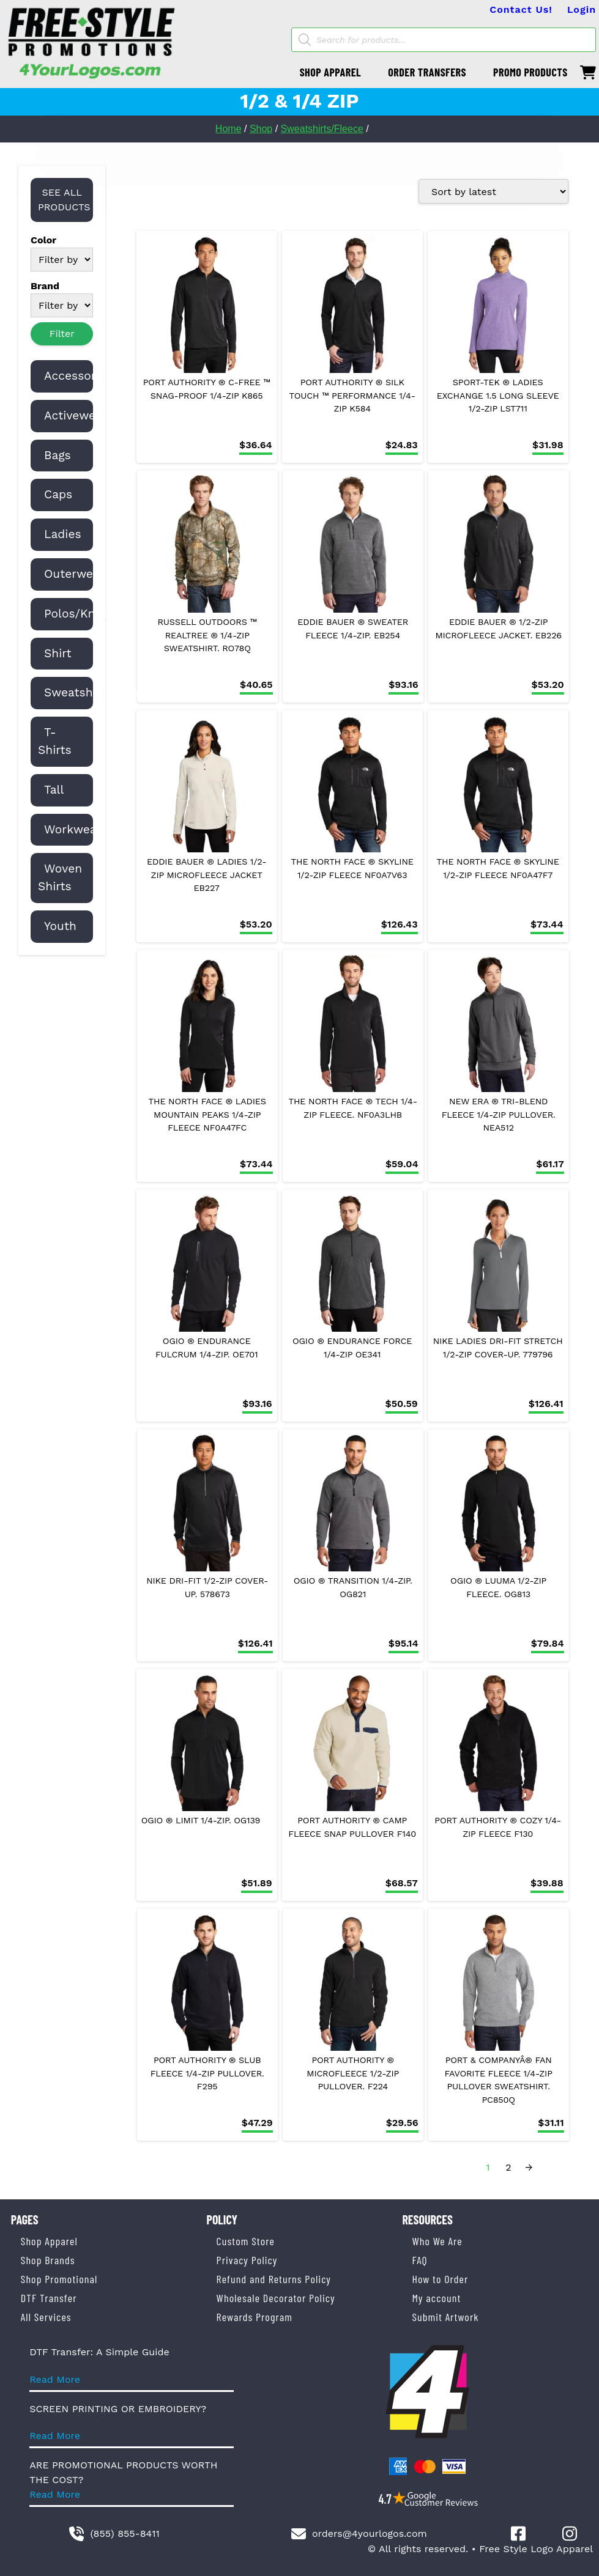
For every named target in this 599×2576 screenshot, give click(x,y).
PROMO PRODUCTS (530, 72)
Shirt (58, 653)
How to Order (440, 2279)
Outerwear (74, 574)
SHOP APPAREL (331, 72)
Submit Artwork (445, 2316)
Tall (54, 790)
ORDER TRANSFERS (427, 72)
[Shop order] (493, 191)
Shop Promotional (59, 2279)
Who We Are (437, 2241)
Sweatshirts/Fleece (322, 129)
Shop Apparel (49, 2241)
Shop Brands (48, 2260)
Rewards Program (254, 2316)
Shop (261, 129)
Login (581, 9)
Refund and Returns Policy (274, 2279)
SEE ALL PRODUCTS (64, 199)
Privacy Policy (247, 2260)
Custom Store (246, 2241)
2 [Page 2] (508, 2167)
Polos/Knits (77, 614)
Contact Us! (520, 9)
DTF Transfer (49, 2298)
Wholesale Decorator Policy (276, 2298)
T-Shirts (55, 741)
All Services (46, 2316)
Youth (60, 926)
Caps (58, 494)
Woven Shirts (60, 877)
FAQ (419, 2260)
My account (436, 2298)
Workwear (73, 829)
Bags (57, 455)
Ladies (62, 534)
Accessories (78, 376)
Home (228, 129)
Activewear (75, 415)
